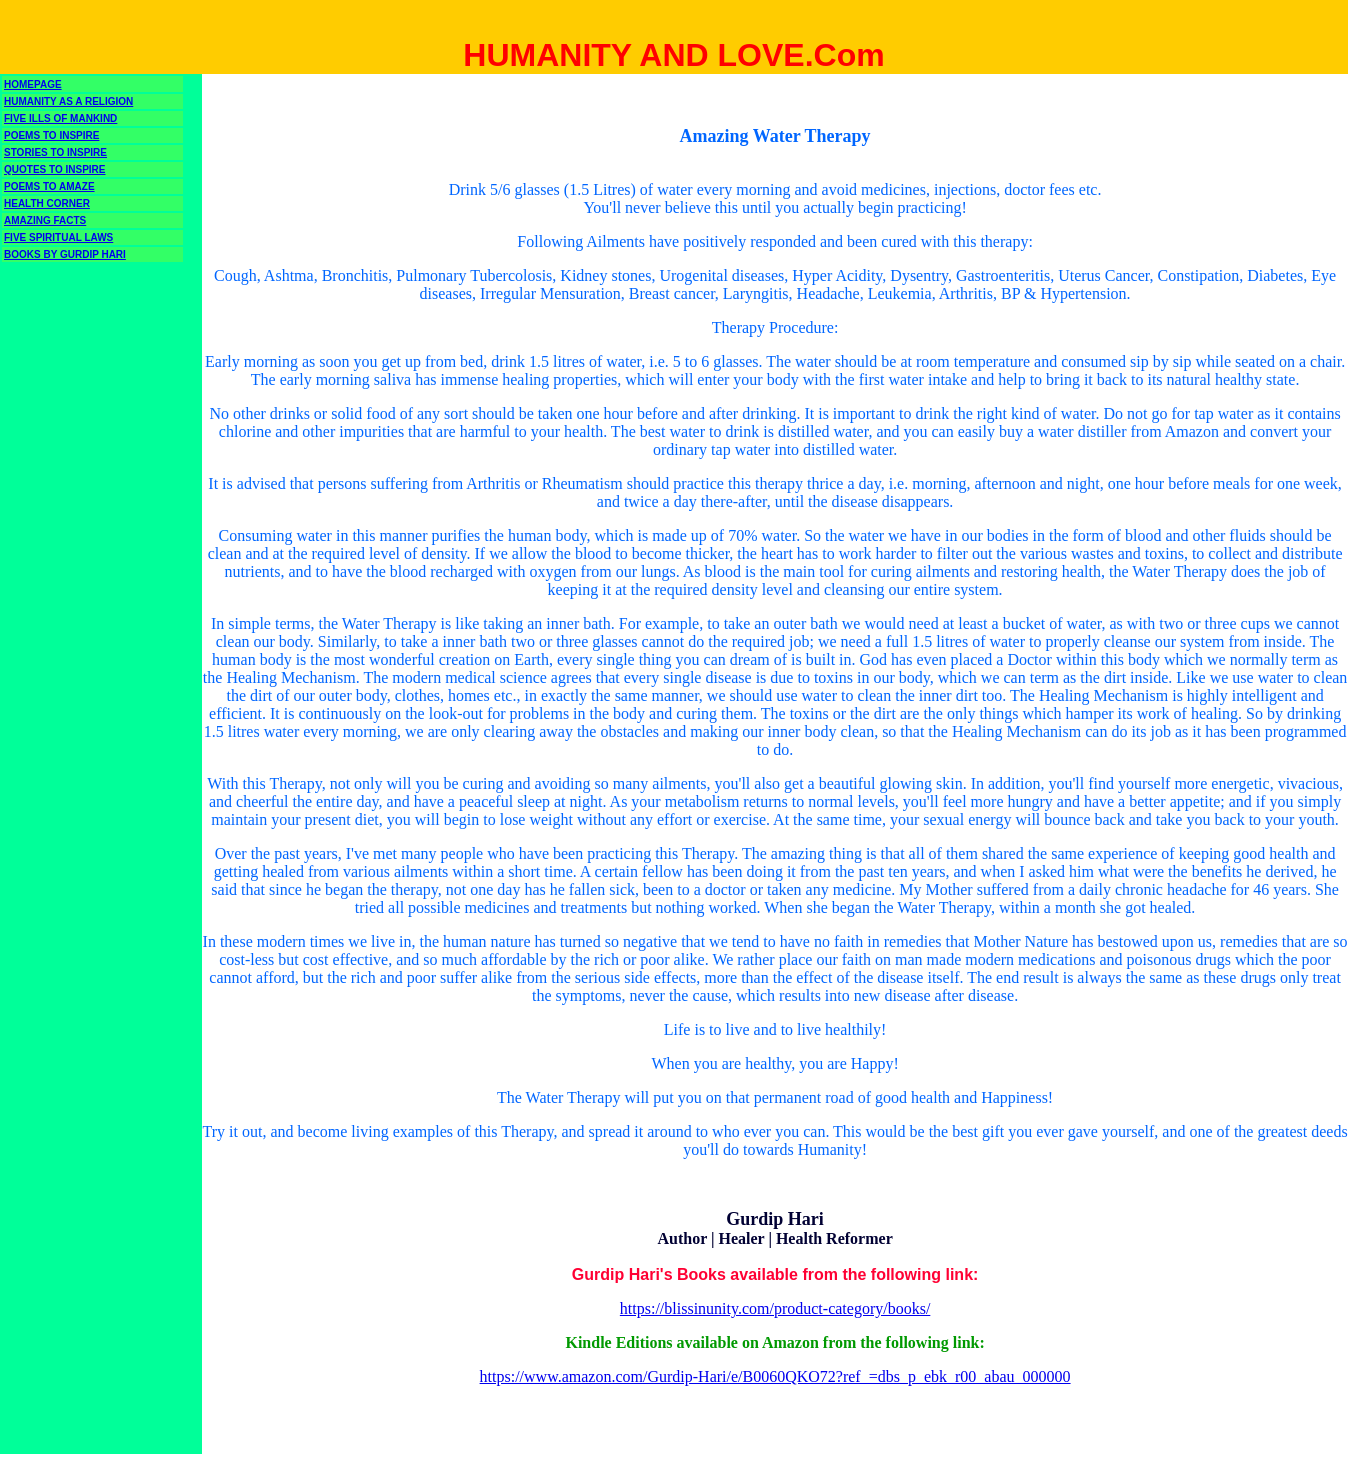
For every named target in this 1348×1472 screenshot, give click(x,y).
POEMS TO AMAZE (49, 186)
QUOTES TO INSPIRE (55, 169)
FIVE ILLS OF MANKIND (60, 118)
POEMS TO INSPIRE (51, 135)
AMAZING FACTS (45, 220)
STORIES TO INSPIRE (55, 152)
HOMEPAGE (33, 84)
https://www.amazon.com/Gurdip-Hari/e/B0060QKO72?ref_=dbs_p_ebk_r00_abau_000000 (775, 1376)
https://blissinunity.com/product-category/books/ (775, 1308)
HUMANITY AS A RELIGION (68, 101)
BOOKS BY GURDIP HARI (65, 254)
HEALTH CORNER (47, 203)
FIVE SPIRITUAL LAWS (58, 237)
